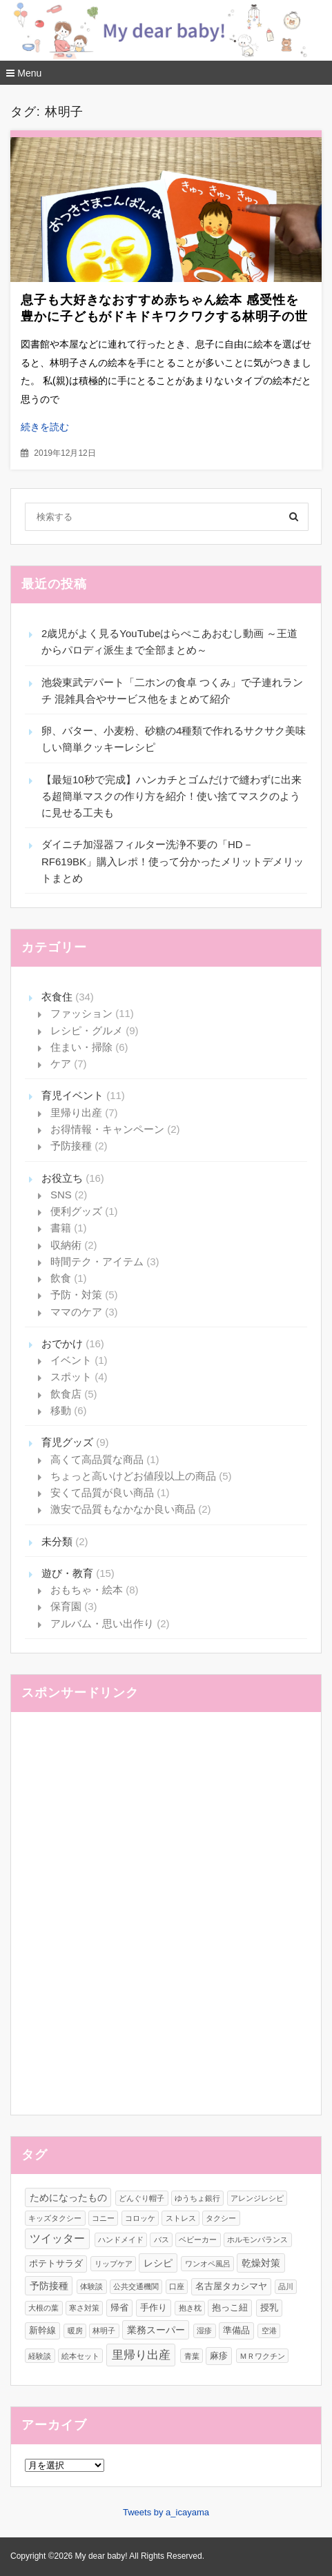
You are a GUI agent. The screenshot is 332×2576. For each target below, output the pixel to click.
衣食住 (56, 997)
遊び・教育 (67, 1573)
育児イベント (72, 1095)
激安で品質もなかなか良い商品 (122, 1509)
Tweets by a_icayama (166, 2512)
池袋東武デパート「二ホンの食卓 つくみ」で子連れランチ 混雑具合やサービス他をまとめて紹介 (172, 690)
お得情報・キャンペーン (107, 1129)
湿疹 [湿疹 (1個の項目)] (204, 2330)
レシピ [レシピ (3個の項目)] (158, 2262)
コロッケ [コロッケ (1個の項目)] (140, 2218)
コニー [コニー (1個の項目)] (103, 2218)
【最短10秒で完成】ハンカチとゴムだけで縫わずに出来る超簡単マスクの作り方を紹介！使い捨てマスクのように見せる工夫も (171, 796)
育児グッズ (67, 1442)
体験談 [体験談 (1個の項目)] (91, 2286)
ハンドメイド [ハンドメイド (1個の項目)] (121, 2239)
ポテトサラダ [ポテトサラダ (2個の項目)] (56, 2263)
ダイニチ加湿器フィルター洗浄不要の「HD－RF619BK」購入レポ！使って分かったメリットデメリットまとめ (172, 861)
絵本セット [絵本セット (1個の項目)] (80, 2356)
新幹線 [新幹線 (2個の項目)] (42, 2330)
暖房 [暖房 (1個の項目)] (75, 2330)
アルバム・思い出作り (102, 1623)
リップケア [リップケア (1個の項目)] (114, 2264)
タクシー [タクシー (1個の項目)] (221, 2218)
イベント (71, 1360)
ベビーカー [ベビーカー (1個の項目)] (198, 2239)
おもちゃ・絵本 (86, 1590)
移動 (60, 1410)
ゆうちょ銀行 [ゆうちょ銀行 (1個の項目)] (197, 2198)
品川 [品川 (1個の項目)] (285, 2286)
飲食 (60, 1278)
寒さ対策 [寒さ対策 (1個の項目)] (84, 2308)
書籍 (60, 1228)
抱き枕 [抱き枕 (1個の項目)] (190, 2308)
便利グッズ (76, 1211)
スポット (71, 1376)
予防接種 (71, 1145)
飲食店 (65, 1394)
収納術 (65, 1245)
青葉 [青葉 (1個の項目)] (191, 2356)
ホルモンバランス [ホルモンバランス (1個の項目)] (257, 2239)
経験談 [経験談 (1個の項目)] (39, 2356)
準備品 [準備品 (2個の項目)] (236, 2330)
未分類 (56, 1541)
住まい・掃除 (81, 1047)
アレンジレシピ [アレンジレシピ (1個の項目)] (257, 2198)
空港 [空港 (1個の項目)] (269, 2330)
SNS (61, 1194)
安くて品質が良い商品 (102, 1492)
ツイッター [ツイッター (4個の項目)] (57, 2238)
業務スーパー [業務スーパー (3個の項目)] (156, 2329)
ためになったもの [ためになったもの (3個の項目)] (68, 2197)
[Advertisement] (166, 1920)
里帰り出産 (76, 1112)
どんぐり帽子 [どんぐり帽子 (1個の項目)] (141, 2198)
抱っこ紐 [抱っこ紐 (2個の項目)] (230, 2307)
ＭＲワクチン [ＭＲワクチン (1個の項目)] (262, 2356)
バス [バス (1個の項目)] (161, 2239)
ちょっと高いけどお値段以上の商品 (133, 1476)
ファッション (81, 1013)
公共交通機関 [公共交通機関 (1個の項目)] (136, 2286)
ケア (60, 1063)
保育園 (65, 1606)
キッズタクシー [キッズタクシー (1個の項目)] (54, 2218)
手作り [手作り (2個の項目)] (153, 2307)
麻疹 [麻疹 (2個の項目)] (219, 2356)
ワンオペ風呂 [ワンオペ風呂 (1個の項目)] (208, 2264)
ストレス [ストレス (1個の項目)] (181, 2218)
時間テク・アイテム (97, 1261)
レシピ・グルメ (86, 1030)
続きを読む (45, 426)
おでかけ (62, 1343)
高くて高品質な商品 (97, 1459)
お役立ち (62, 1178)
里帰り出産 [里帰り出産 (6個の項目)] (141, 2355)
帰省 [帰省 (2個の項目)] (119, 2307)
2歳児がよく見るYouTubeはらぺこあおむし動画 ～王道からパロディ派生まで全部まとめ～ (169, 641)
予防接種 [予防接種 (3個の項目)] (49, 2285)
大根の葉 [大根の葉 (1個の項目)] (43, 2308)
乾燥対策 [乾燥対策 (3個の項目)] (261, 2262)
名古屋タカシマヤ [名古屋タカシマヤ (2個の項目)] (231, 2286)
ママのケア (76, 1312)
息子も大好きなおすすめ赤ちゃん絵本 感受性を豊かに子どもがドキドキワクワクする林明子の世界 (164, 316)
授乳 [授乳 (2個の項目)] (269, 2307)
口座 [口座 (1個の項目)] (176, 2286)
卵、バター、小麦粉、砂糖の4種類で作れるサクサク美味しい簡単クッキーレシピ (173, 739)
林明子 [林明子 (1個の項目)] (103, 2330)
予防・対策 (76, 1294)
